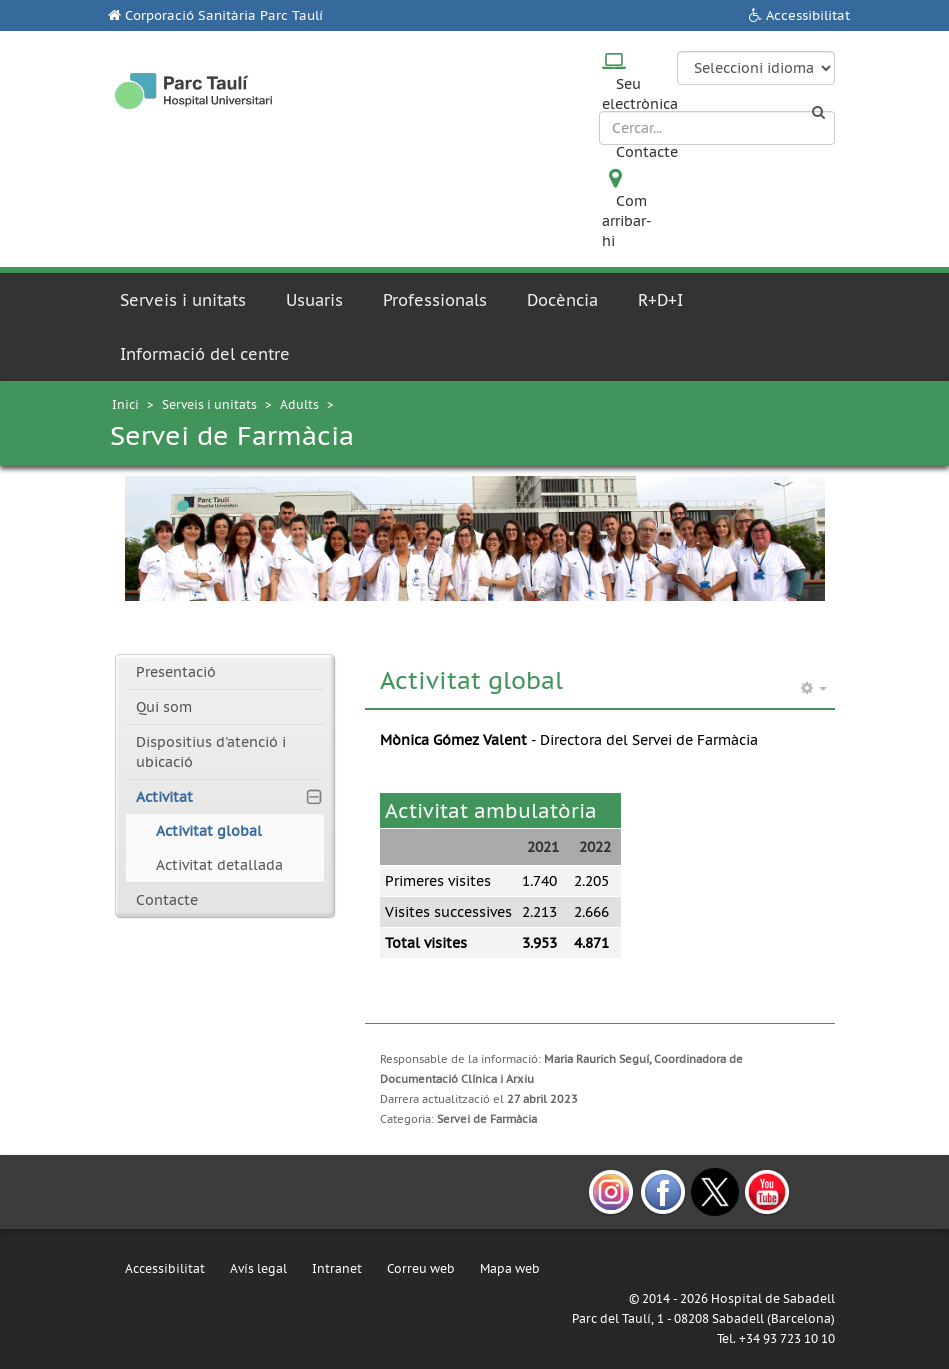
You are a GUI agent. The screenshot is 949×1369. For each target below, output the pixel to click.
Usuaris (314, 300)
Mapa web (510, 1268)
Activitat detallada (219, 865)
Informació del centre (205, 354)
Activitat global (209, 831)
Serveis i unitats (183, 300)
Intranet (337, 1268)
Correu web (421, 1268)
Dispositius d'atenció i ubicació (211, 752)
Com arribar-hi (627, 221)
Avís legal (258, 1268)
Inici (125, 404)
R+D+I (660, 300)
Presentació (176, 672)
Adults (299, 404)
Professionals (435, 300)
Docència (562, 300)
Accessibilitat (808, 15)
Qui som (164, 707)
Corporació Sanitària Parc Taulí (224, 15)
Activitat (164, 797)
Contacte (647, 152)
